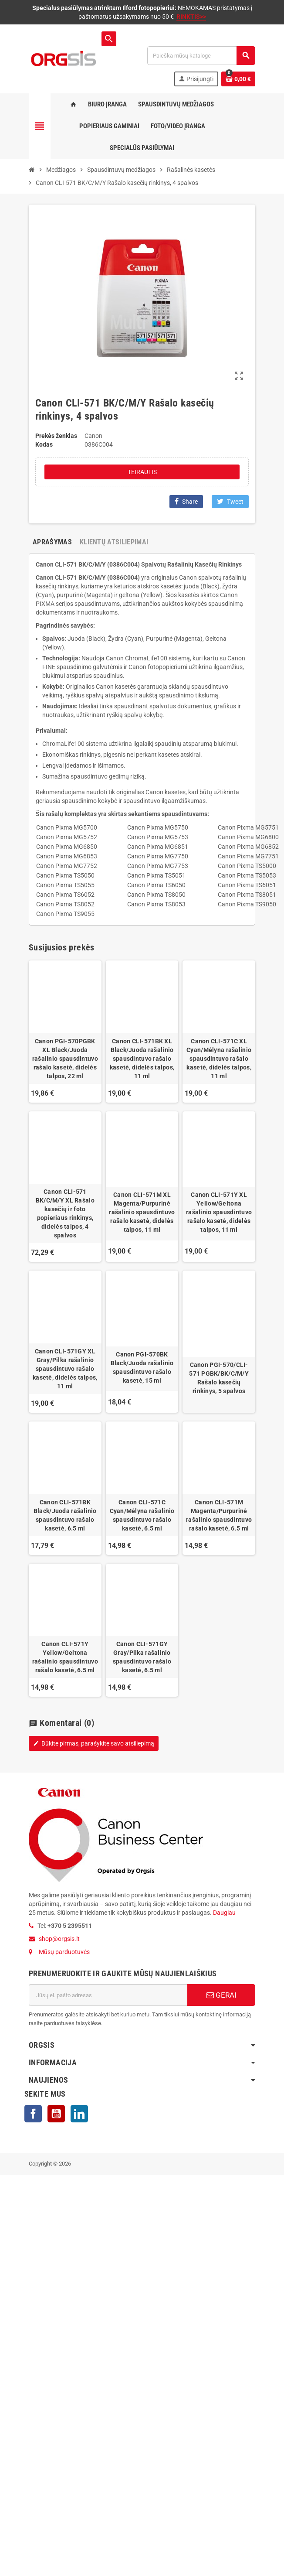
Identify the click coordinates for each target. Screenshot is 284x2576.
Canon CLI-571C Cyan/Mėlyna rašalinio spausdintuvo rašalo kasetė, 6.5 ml (142, 1515)
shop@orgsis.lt (59, 1938)
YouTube (56, 2113)
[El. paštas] (108, 1995)
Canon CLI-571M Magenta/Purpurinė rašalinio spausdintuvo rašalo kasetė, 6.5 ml (219, 1515)
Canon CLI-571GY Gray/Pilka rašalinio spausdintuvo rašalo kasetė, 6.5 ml (142, 1657)
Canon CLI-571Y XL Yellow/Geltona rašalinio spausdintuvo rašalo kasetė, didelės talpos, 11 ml (219, 1212)
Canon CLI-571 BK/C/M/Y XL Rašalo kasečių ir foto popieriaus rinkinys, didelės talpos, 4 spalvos (65, 1213)
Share (186, 501)
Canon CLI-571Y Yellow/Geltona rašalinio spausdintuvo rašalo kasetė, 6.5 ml (65, 1657)
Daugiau (224, 1912)
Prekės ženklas (56, 435)
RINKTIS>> (191, 16)
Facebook (33, 2113)
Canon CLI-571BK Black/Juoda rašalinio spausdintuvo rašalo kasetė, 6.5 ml (65, 1515)
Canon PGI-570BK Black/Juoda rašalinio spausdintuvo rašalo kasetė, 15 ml (142, 1367)
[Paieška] (201, 55)
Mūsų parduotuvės (64, 1951)
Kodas (44, 444)
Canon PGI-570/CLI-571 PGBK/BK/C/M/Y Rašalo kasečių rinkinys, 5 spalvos (219, 1377)
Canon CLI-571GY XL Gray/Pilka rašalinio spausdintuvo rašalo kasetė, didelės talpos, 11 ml (65, 1369)
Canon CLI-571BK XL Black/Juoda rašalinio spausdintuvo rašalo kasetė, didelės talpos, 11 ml (142, 1059)
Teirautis (142, 471)
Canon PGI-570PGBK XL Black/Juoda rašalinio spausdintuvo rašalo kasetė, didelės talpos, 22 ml (65, 1059)
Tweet (230, 501)
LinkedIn (79, 2113)
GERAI (221, 1995)
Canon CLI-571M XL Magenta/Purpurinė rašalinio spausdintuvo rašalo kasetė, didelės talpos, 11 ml (142, 1212)
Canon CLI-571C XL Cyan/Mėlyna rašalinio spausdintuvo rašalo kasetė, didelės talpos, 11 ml (218, 1059)
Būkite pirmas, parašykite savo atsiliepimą (93, 1743)
